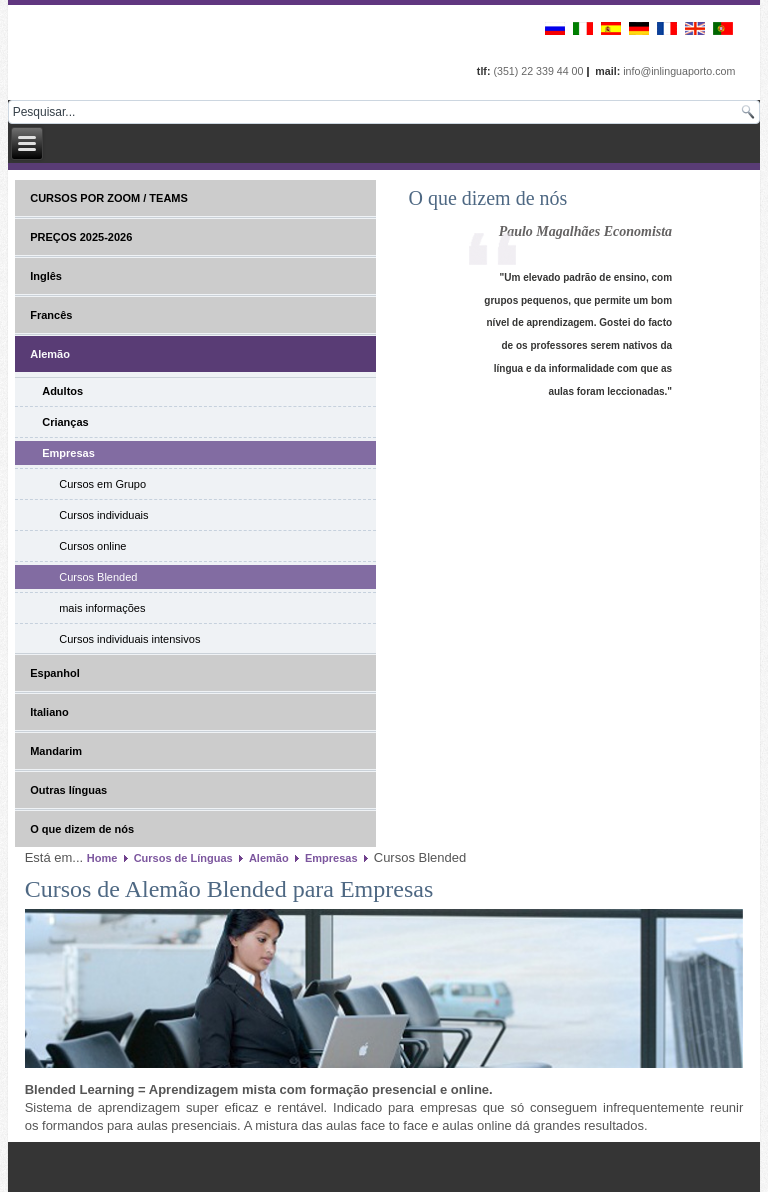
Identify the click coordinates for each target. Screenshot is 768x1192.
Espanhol (55, 673)
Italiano (49, 712)
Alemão (50, 354)
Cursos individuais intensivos (129, 639)
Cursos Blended (98, 577)
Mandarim (56, 751)
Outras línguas (68, 790)
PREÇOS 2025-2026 (81, 237)
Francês (51, 315)
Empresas (68, 453)
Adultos (62, 391)
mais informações (102, 608)
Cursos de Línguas (183, 858)
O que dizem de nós (82, 829)
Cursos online (92, 546)
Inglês (46, 276)
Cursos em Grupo (102, 484)
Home (102, 858)
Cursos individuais (103, 515)
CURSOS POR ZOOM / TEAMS (109, 198)
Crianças (65, 422)
